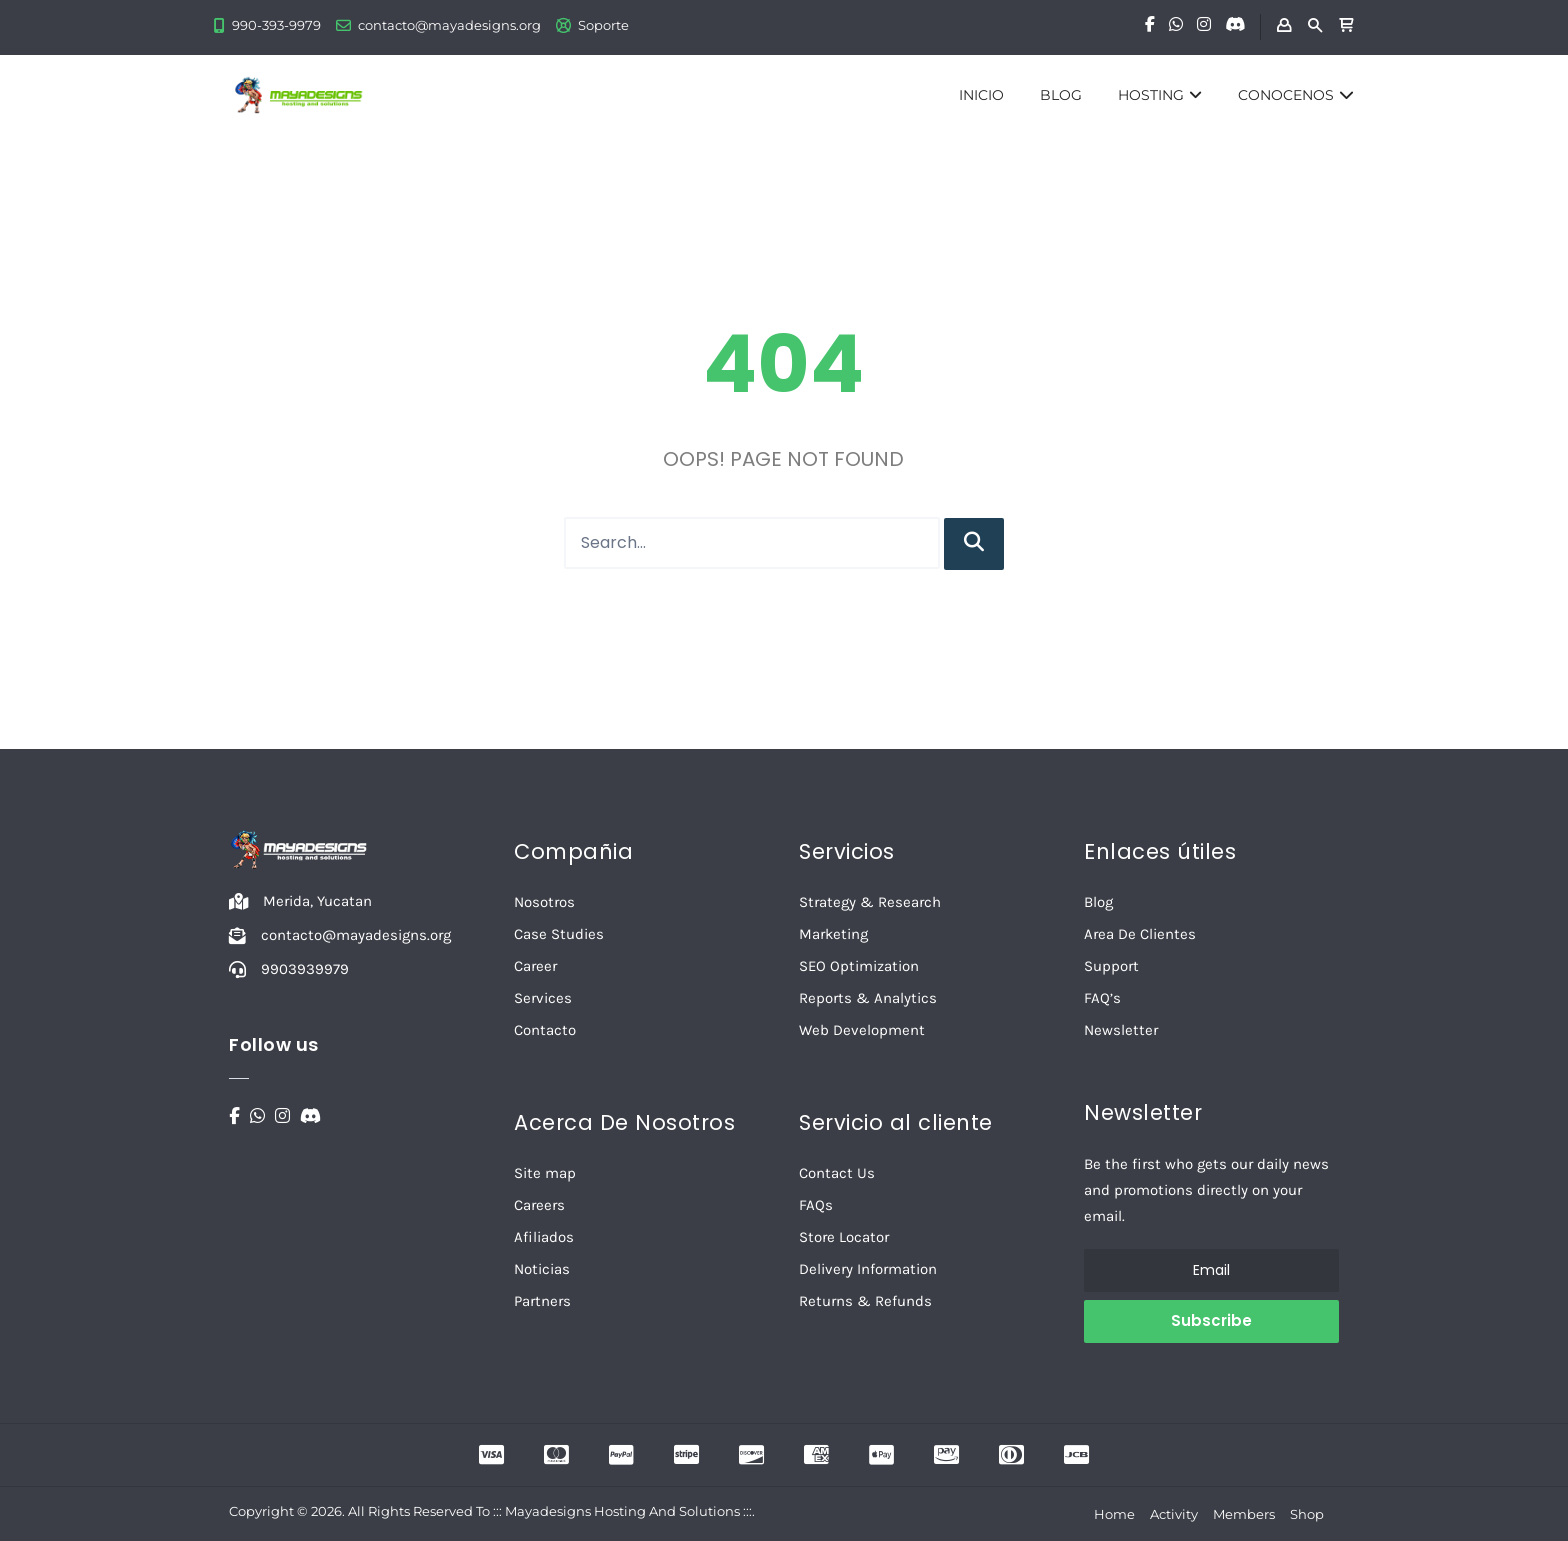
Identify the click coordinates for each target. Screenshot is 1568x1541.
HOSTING (1160, 95)
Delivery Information (868, 1269)
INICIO (981, 95)
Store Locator (844, 1237)
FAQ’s (1102, 998)
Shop (1307, 1514)
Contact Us (837, 1173)
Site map (545, 1173)
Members (1244, 1514)
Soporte (603, 25)
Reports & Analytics (868, 998)
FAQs (816, 1205)
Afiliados (544, 1237)
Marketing (833, 934)
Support (1111, 966)
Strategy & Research (870, 902)
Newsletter (1121, 1030)
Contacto (545, 1030)
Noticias (542, 1269)
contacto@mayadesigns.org (449, 25)
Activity (1174, 1514)
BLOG (1061, 95)
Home (1114, 1514)
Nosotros (544, 902)
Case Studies (559, 934)
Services (543, 998)
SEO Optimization (859, 966)
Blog (1098, 902)
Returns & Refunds (865, 1301)
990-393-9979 (276, 25)
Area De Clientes (1140, 934)
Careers (539, 1205)
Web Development (862, 1030)
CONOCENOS (1296, 95)
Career (535, 966)
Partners (542, 1301)
